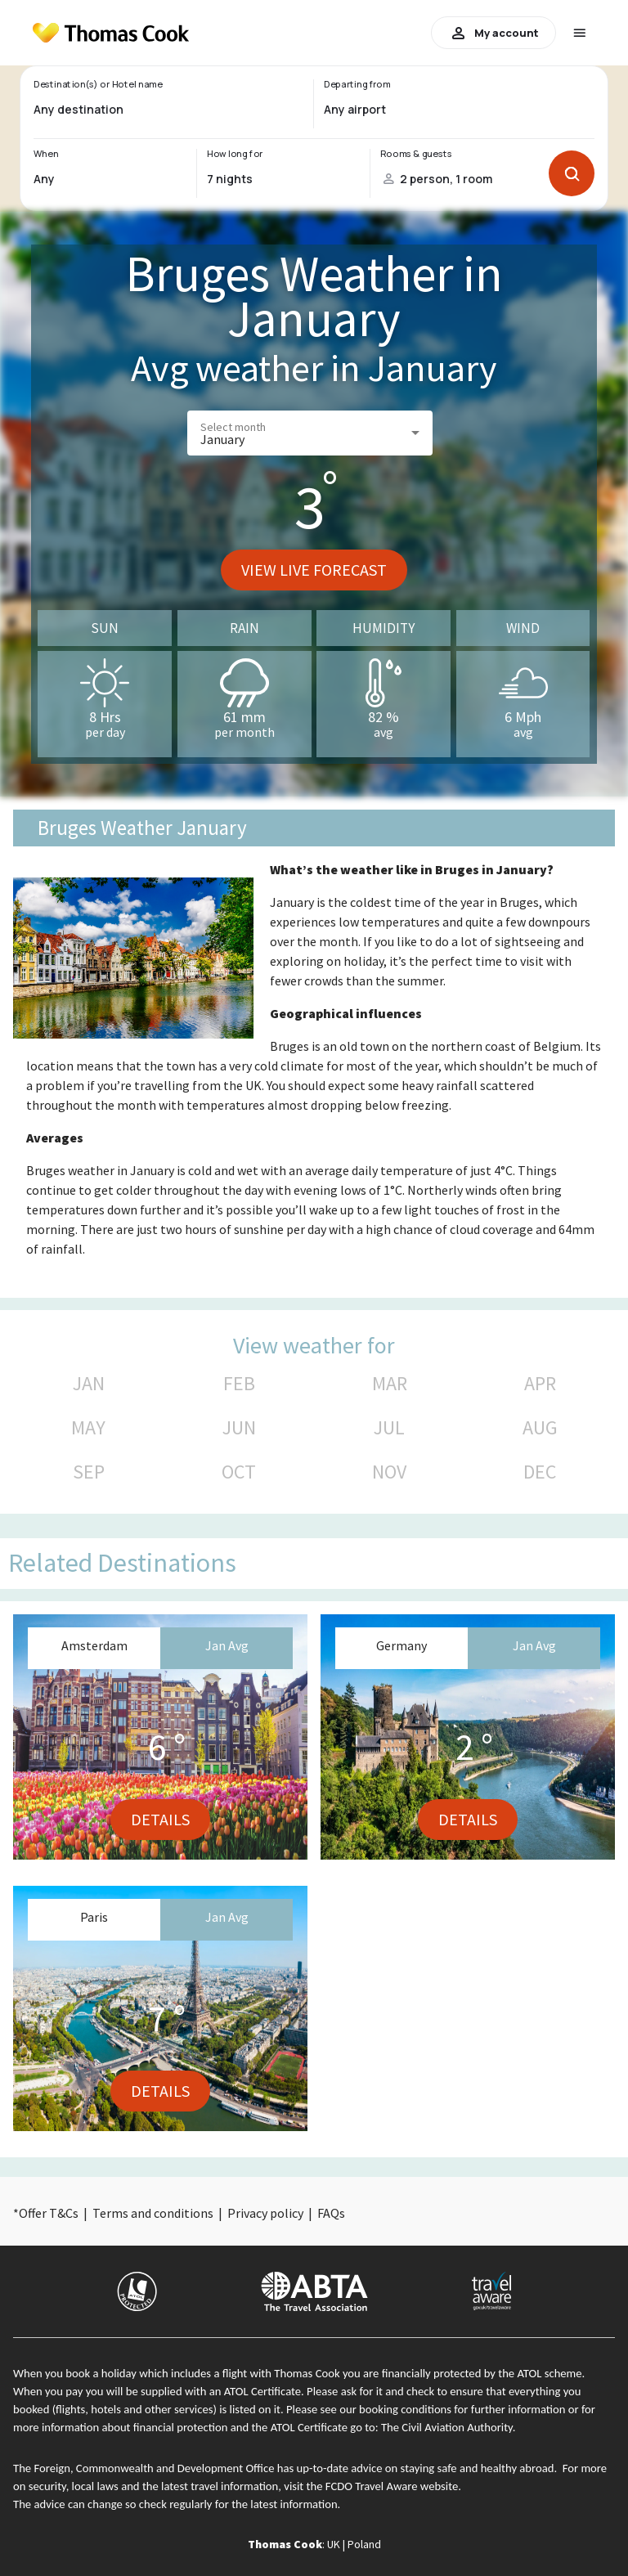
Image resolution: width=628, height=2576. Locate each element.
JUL (389, 1428)
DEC (539, 1472)
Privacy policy (265, 2213)
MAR (389, 1383)
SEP (89, 1472)
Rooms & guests (416, 153)
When (46, 153)
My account (493, 33)
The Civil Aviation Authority (447, 2427)
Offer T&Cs (48, 2213)
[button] (310, 433)
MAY (88, 1428)
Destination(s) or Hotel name (98, 84)
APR (540, 1383)
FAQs (331, 2213)
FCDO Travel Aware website (391, 2486)
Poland (364, 2544)
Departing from (357, 84)
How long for (235, 153)
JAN (89, 1383)
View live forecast (314, 569)
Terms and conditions (152, 2213)
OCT (239, 1472)
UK (333, 2544)
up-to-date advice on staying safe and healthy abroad (425, 2468)
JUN (239, 1428)
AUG (540, 1428)
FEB (239, 1383)
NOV (389, 1472)
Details (160, 1819)
